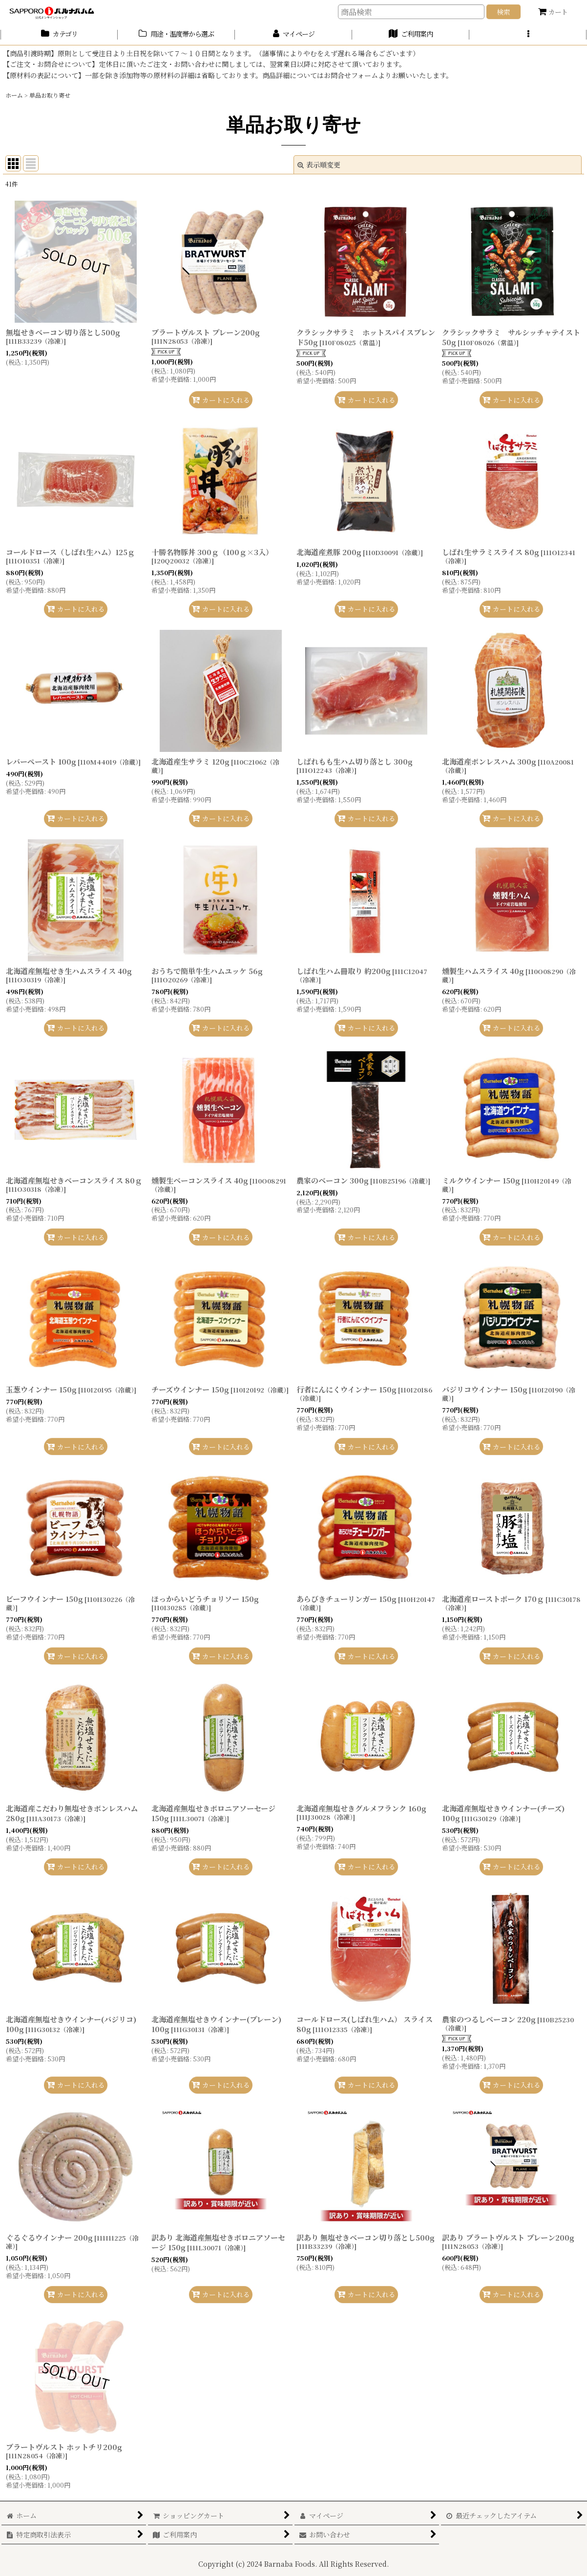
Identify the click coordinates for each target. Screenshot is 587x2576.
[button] (528, 34)
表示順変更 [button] (318, 164)
